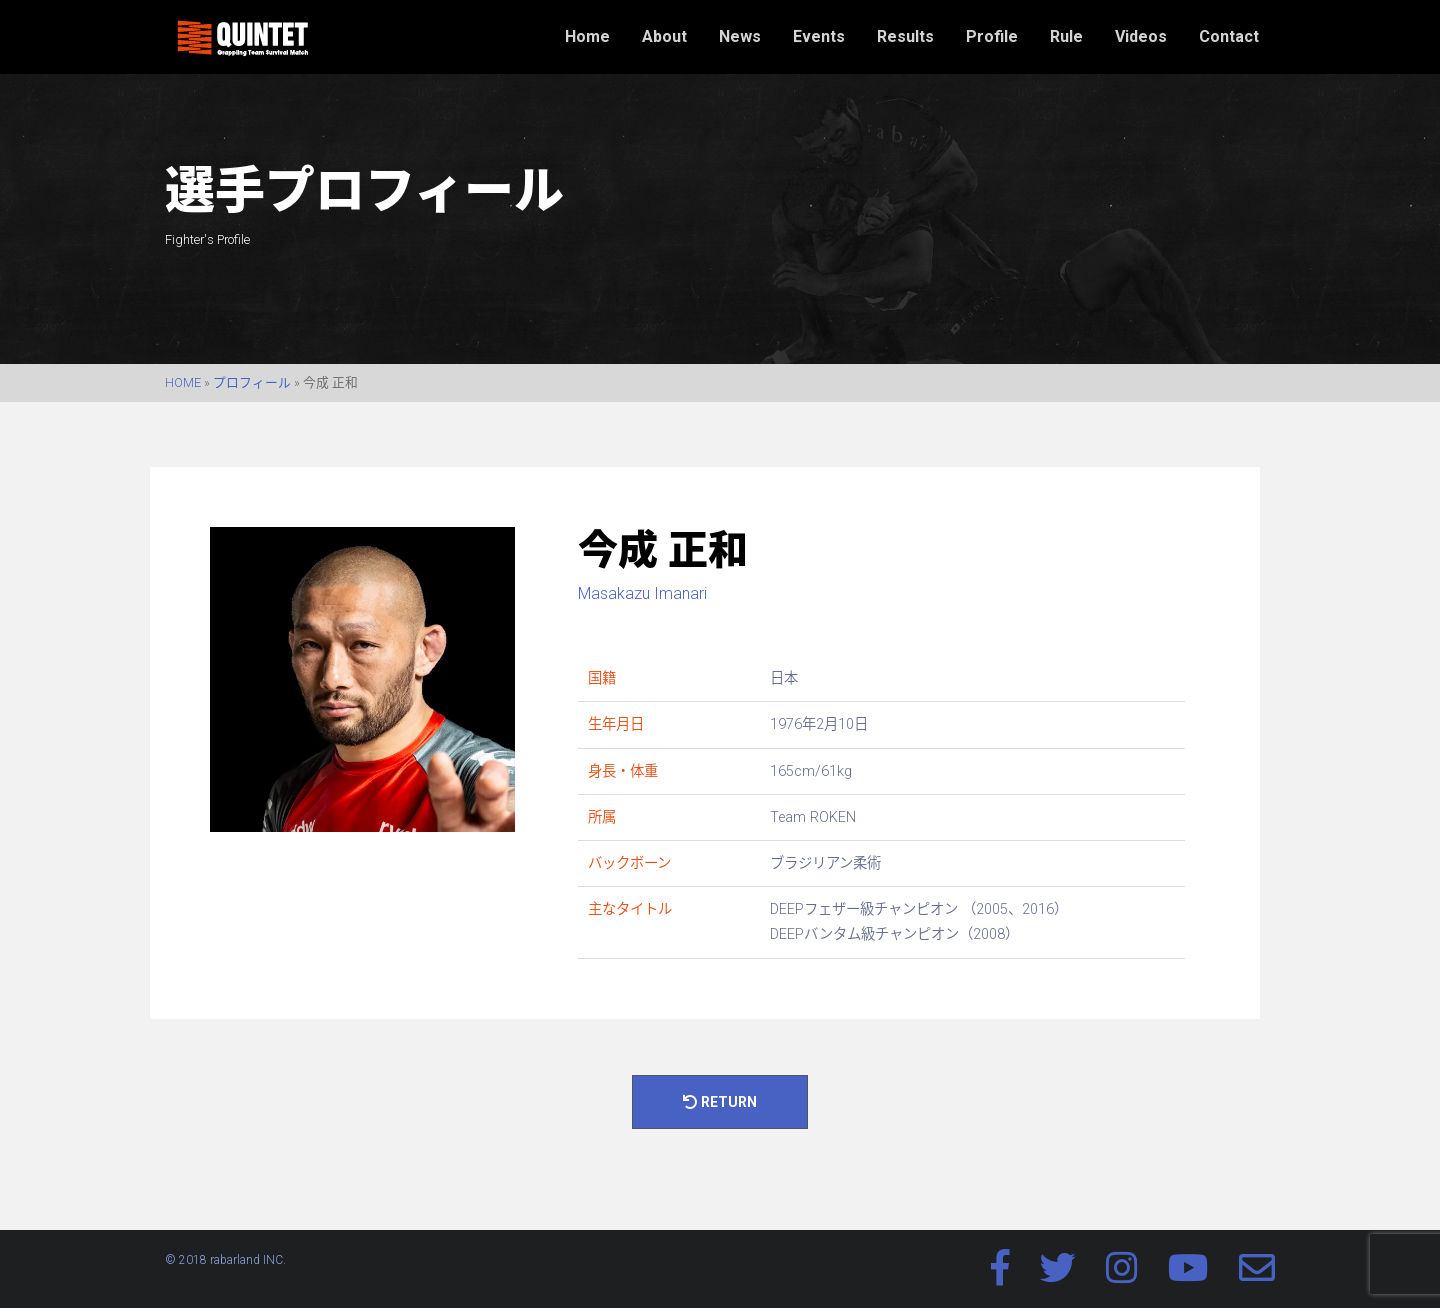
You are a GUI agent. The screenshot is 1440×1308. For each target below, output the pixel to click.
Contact (1229, 36)
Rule (1066, 36)
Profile (992, 36)
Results (905, 36)
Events (819, 36)
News (740, 36)
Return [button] (720, 1102)
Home (587, 36)
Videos (1141, 36)
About (664, 36)
